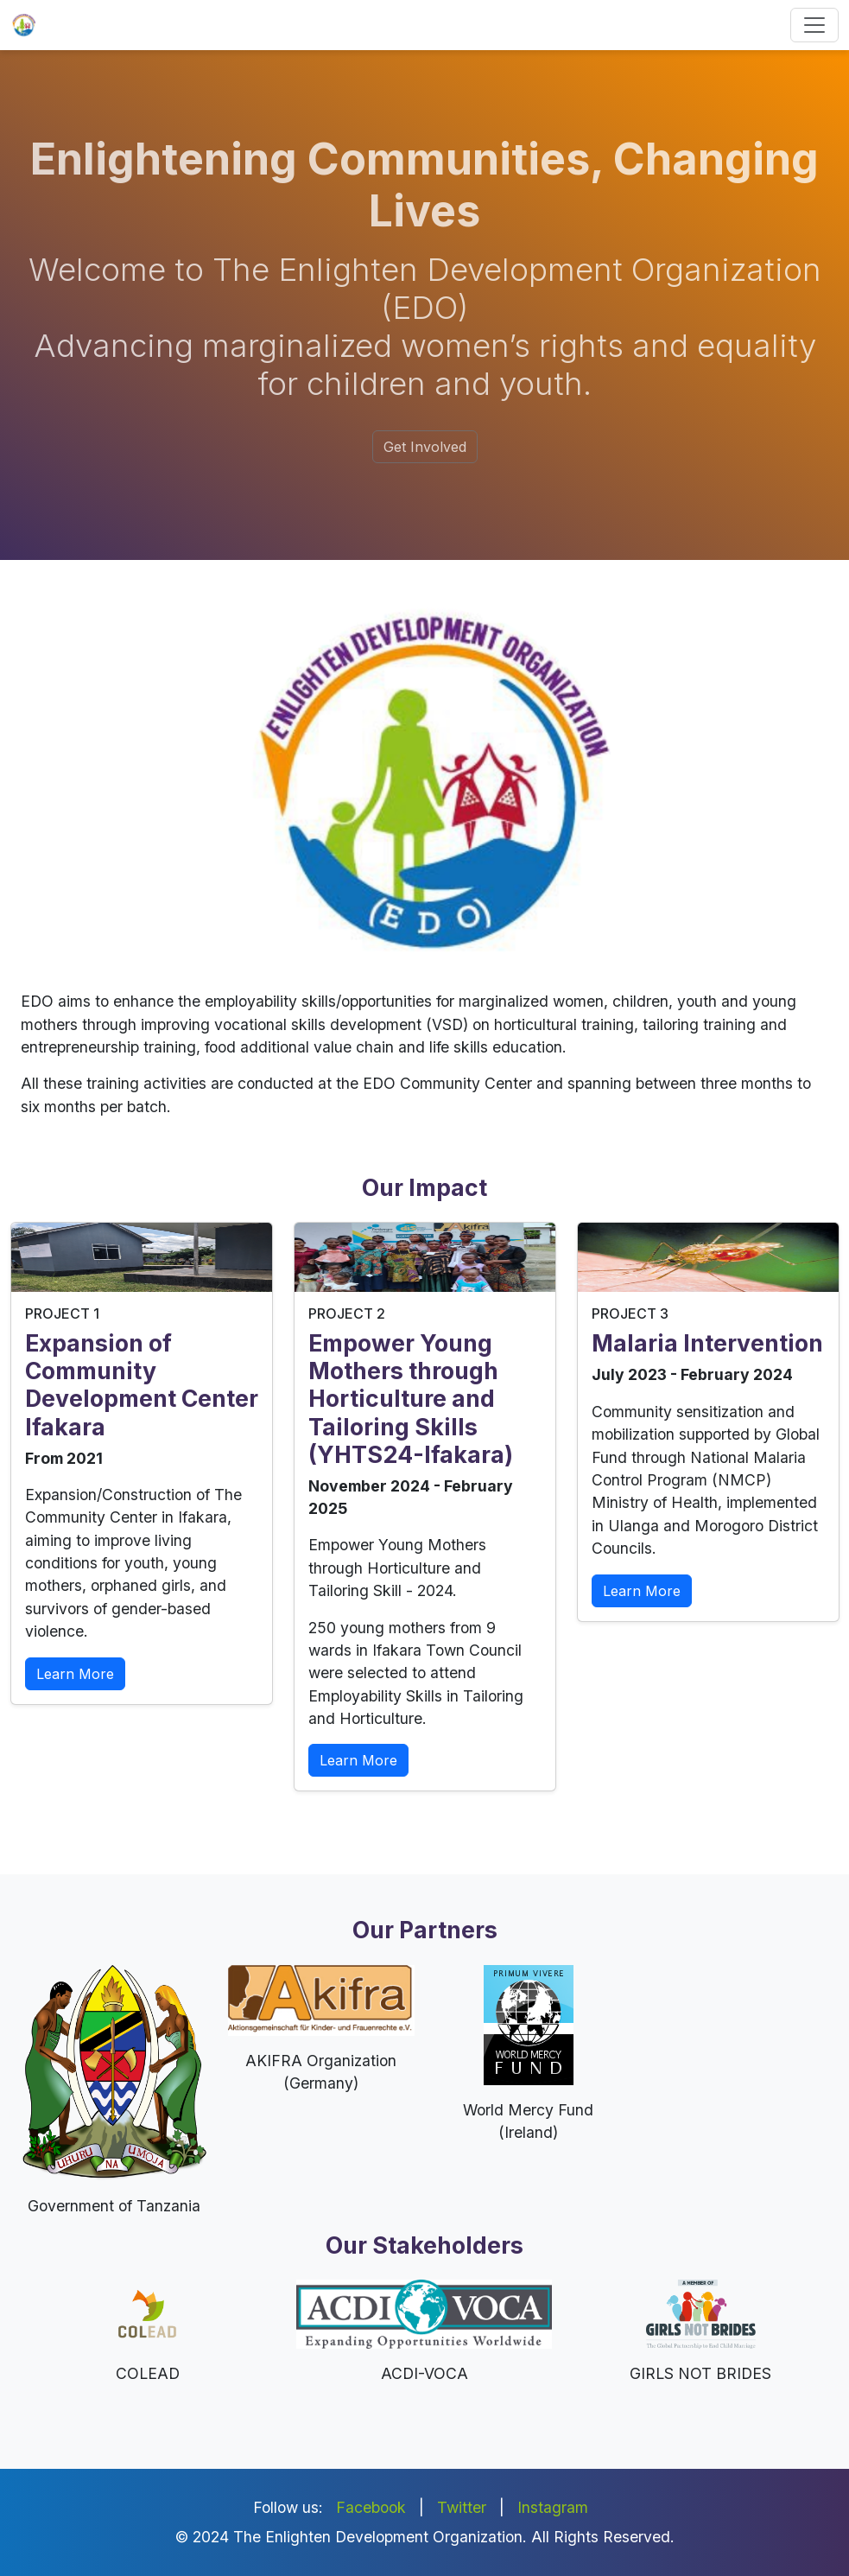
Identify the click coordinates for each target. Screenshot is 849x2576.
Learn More (75, 1673)
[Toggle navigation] (814, 25)
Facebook (371, 2507)
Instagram (552, 2507)
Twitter (461, 2507)
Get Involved (424, 446)
